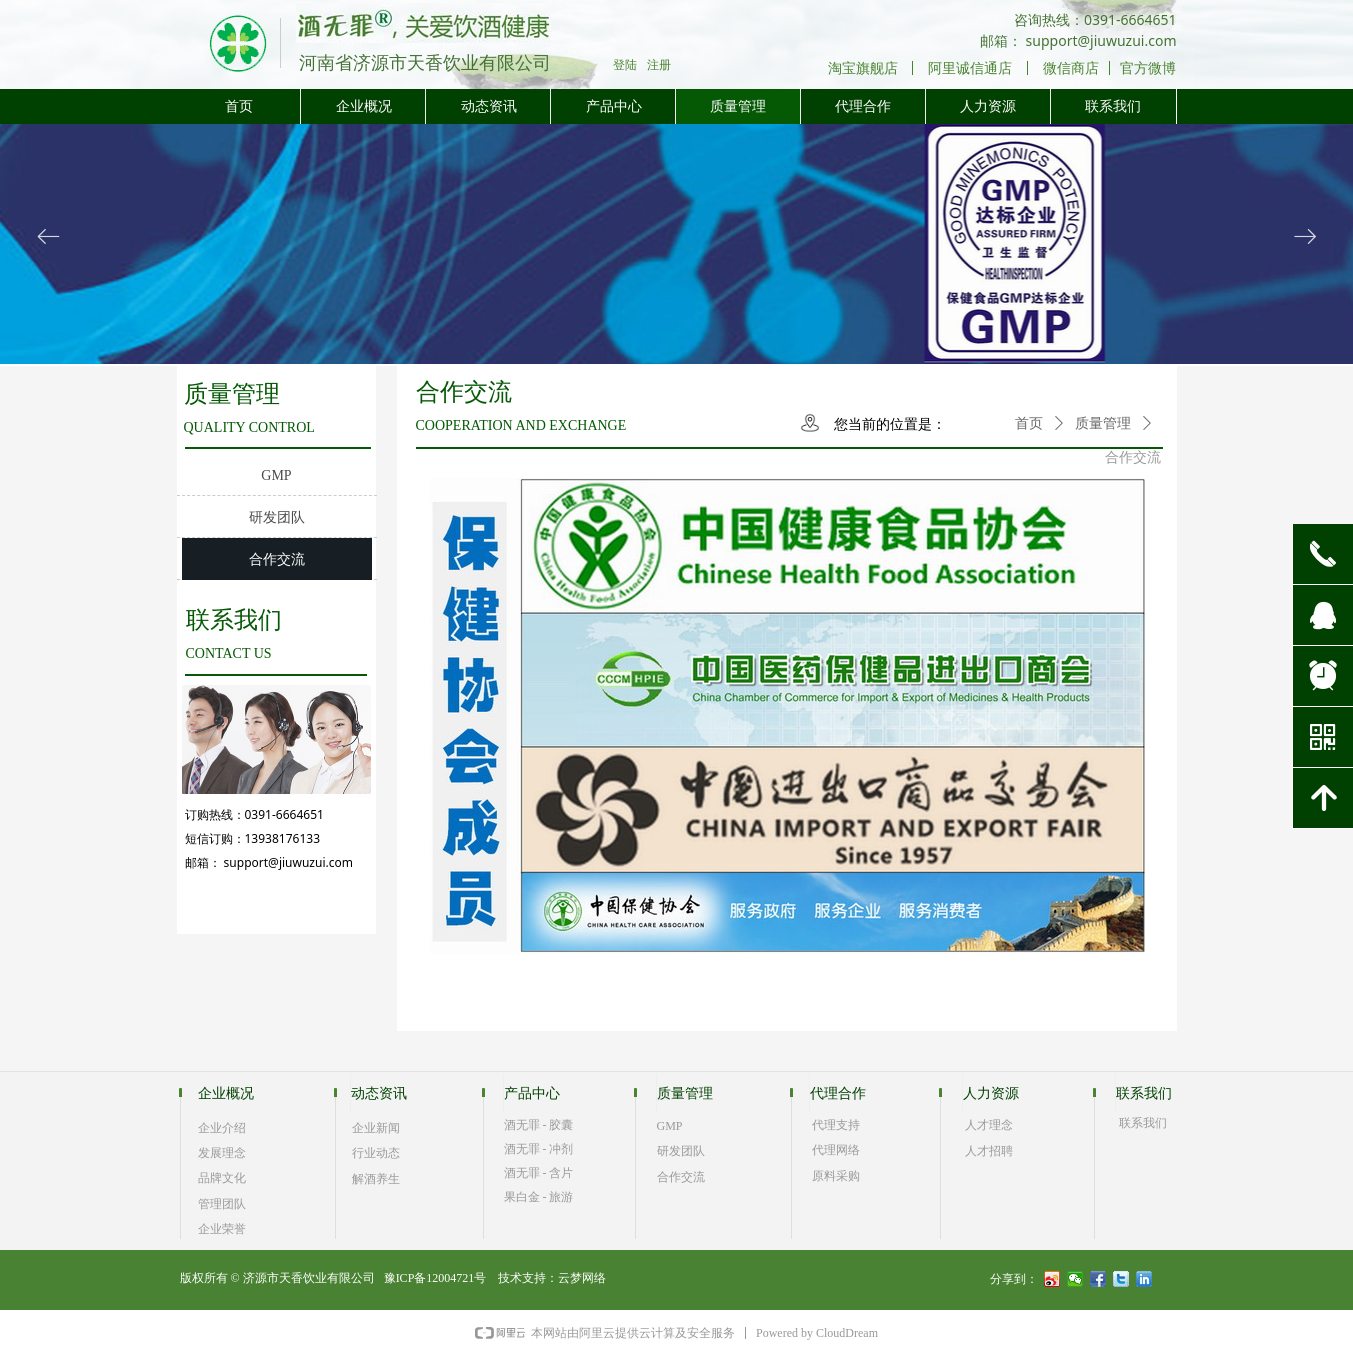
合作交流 (1133, 457)
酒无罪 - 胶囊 (539, 1125)
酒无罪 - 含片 (539, 1173)
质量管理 (1103, 423)
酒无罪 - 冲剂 (539, 1149)
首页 (1029, 423)
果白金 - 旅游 (539, 1197)
